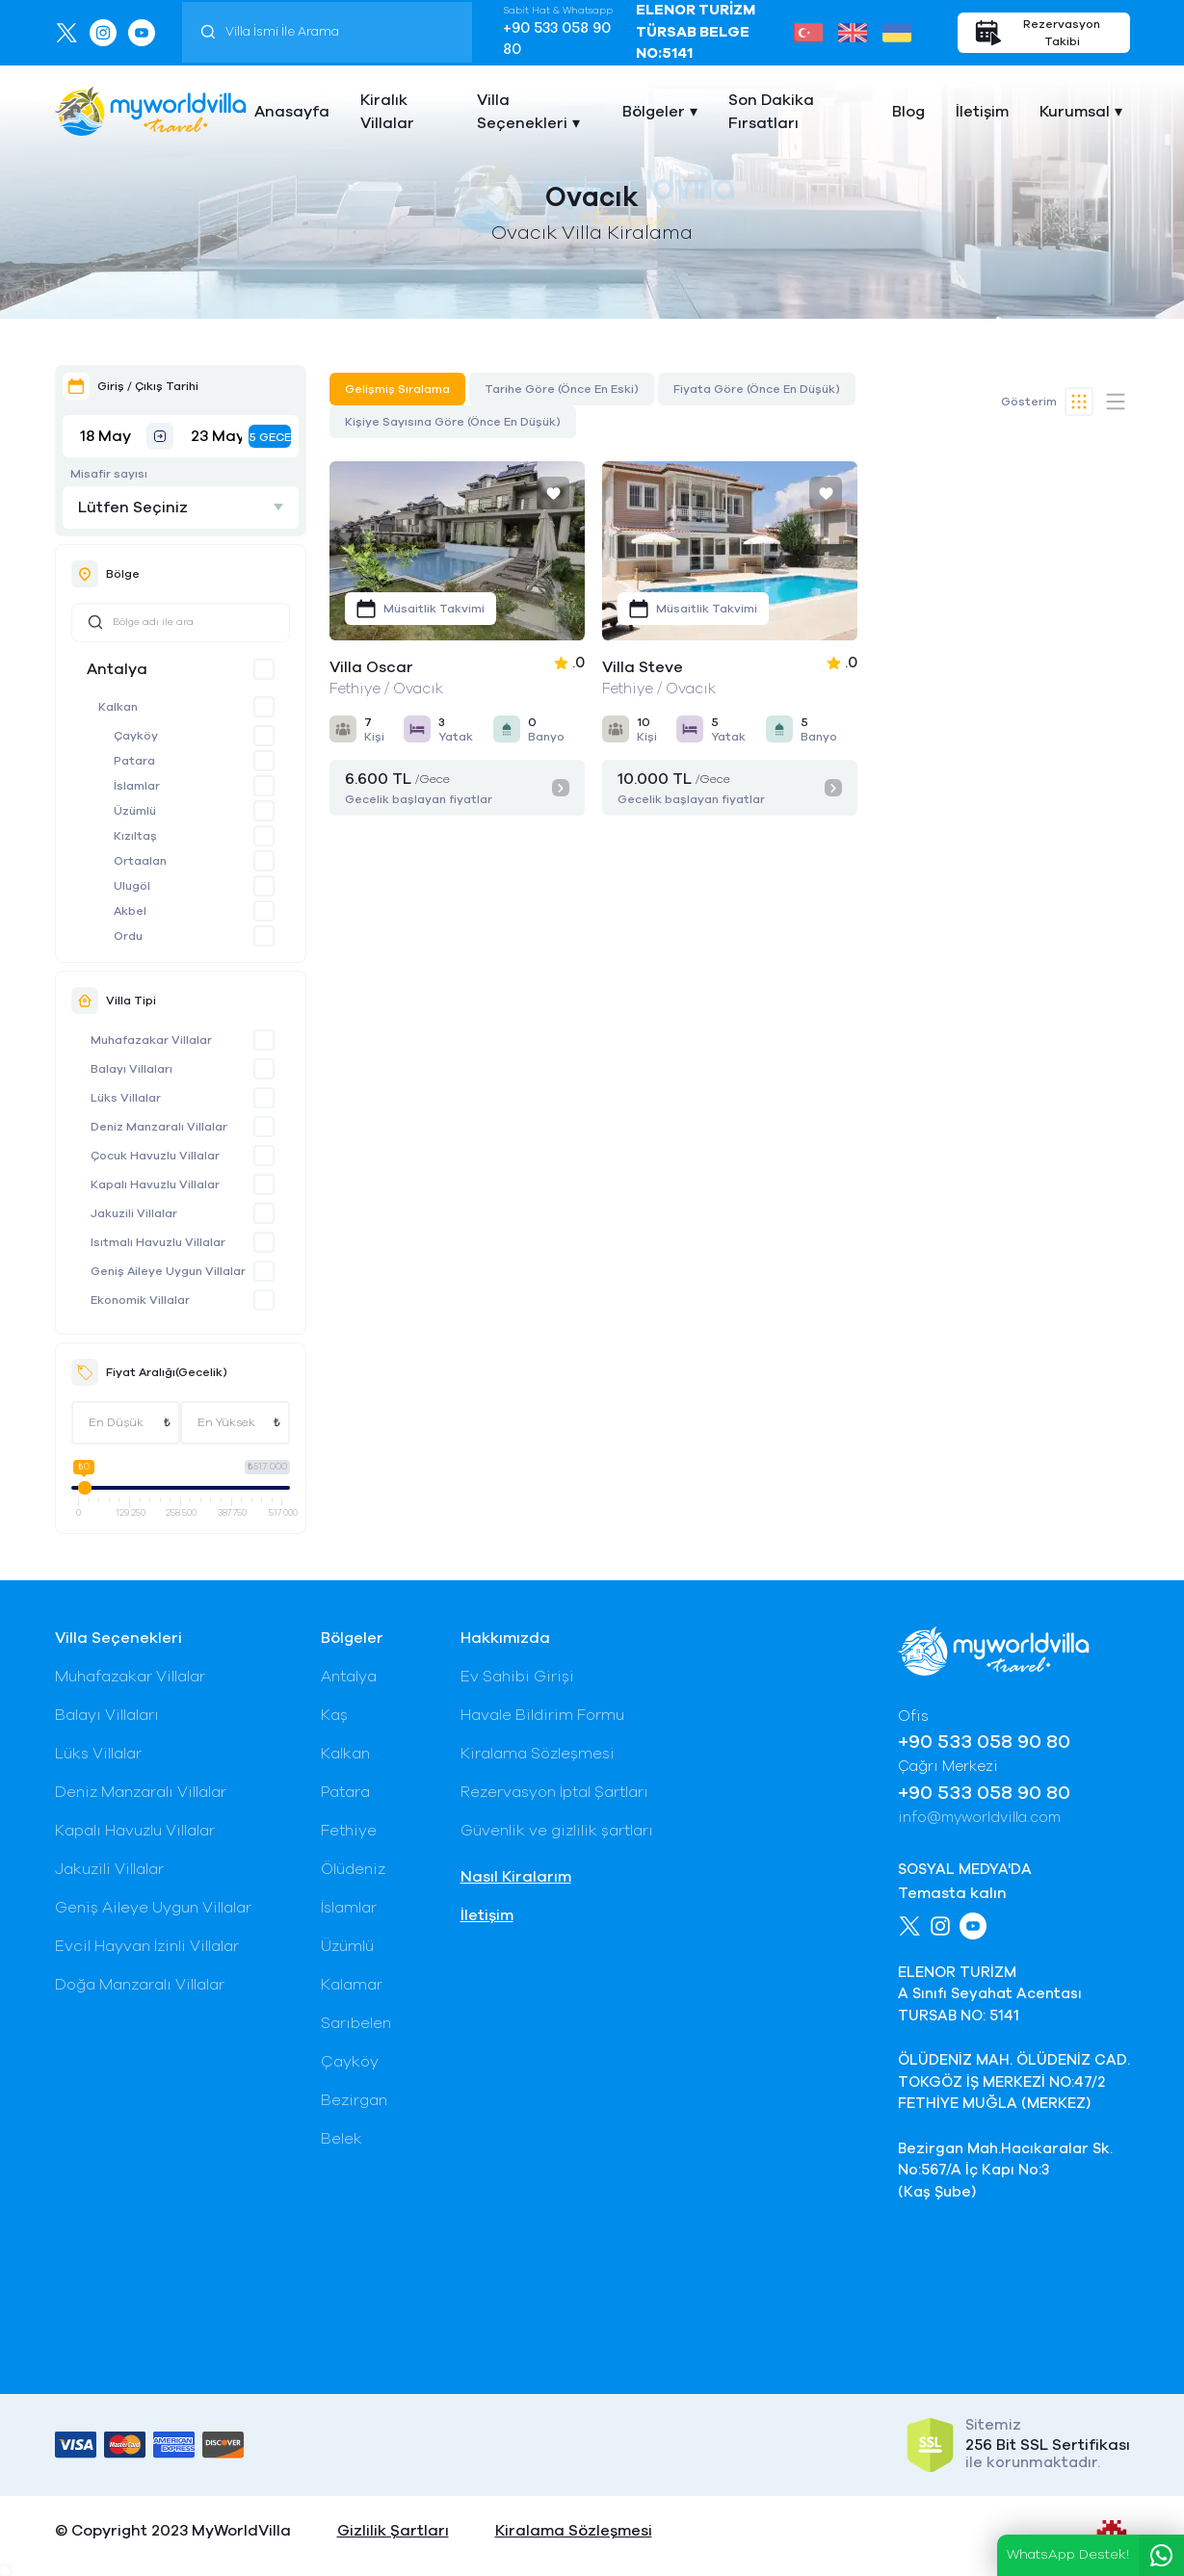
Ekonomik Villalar (140, 1300)
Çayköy (136, 736)
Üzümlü (135, 811)
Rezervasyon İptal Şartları (554, 1792)
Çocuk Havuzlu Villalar (155, 1155)
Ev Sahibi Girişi (517, 1676)
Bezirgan (354, 2100)
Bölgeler (653, 111)
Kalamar (351, 1984)
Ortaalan (140, 861)
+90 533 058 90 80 (557, 39)
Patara (134, 761)
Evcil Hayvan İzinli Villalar (147, 1946)
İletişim (982, 111)
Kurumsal (1074, 111)
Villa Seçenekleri (522, 111)
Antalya (117, 669)
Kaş (334, 1715)
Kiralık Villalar (387, 111)
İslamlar (137, 786)
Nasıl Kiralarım (515, 1877)
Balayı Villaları (131, 1069)
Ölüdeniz (353, 1869)
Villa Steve (642, 667)
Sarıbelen (356, 2023)
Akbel (130, 911)
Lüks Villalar (126, 1098)
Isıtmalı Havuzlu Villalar (158, 1242)
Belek (341, 2139)
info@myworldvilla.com (979, 1817)
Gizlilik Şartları (393, 2530)
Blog (908, 111)
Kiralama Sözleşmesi (537, 1753)
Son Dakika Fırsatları (771, 111)
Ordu (128, 936)
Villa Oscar (371, 667)
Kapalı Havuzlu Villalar (155, 1184)
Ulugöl (132, 886)
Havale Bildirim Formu (542, 1715)
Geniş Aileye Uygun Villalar (168, 1271)
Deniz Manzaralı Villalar (159, 1126)
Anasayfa (291, 111)
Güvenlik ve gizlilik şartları (556, 1830)
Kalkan (118, 707)
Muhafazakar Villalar (151, 1040)
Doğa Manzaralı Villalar (139, 1984)
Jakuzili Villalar (134, 1213)
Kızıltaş (135, 836)
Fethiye (349, 1830)
